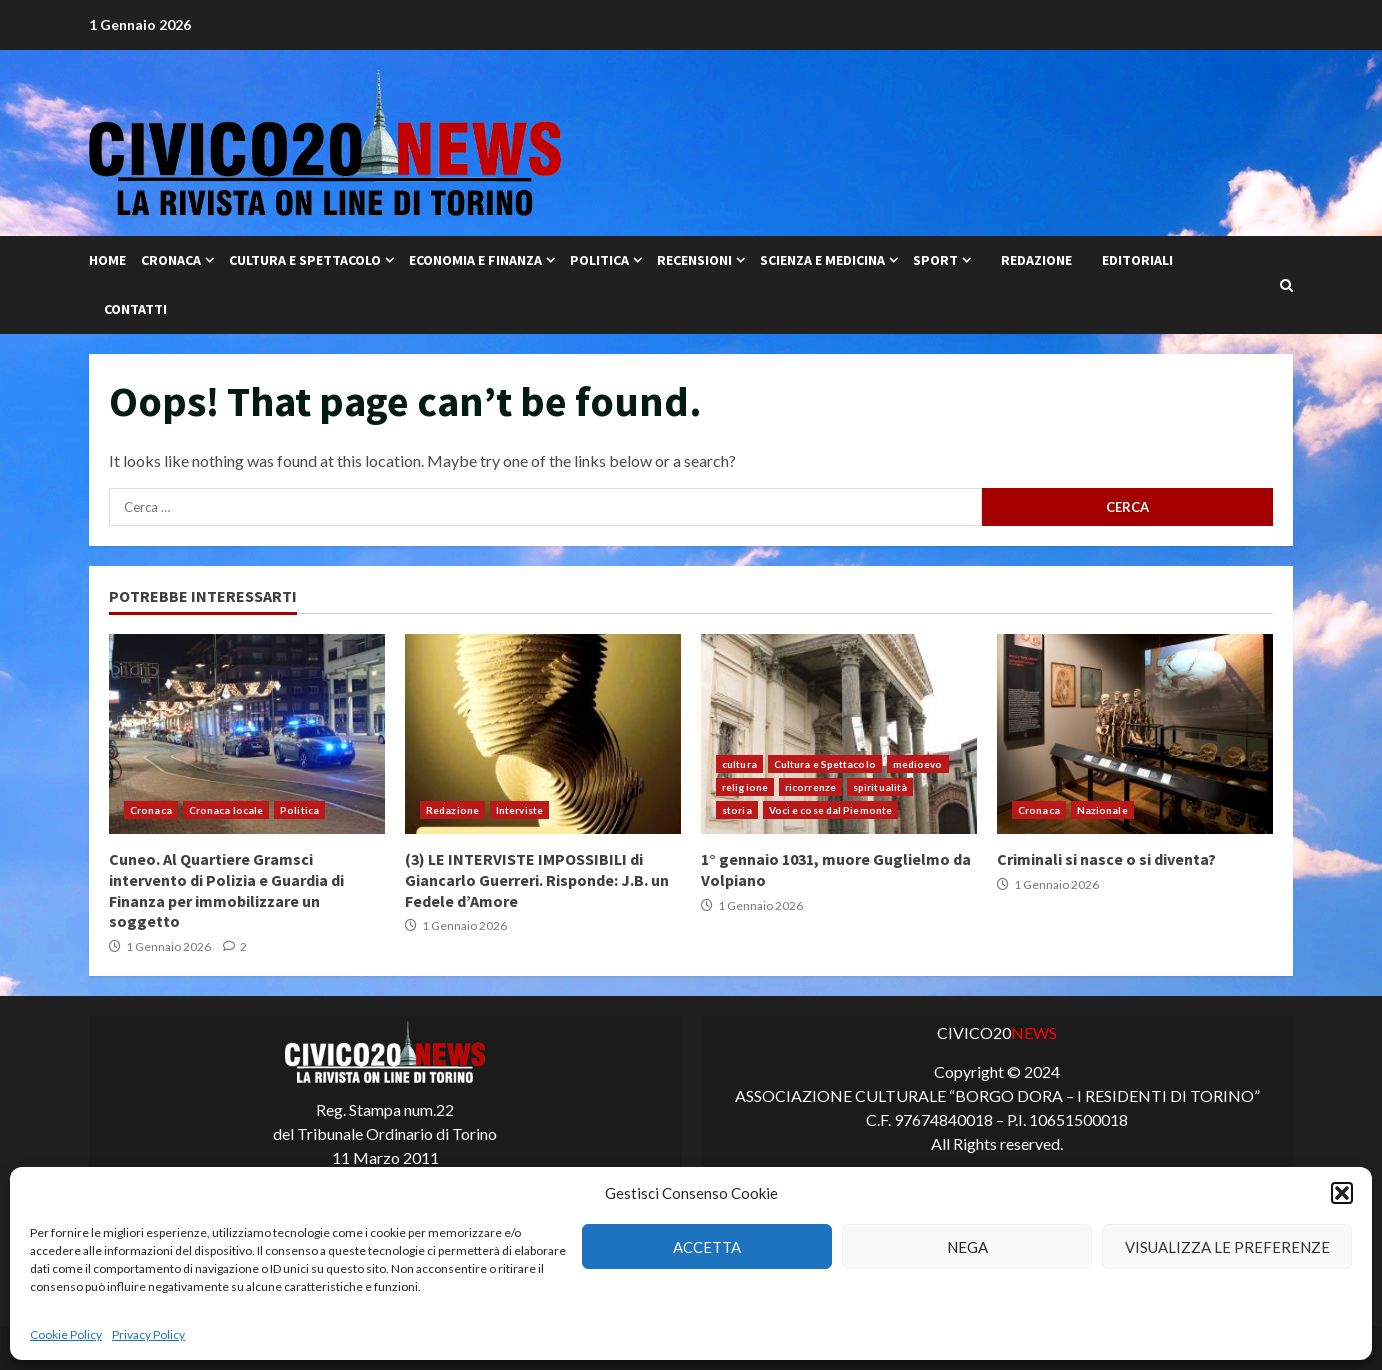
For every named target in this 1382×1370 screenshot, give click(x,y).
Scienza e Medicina (822, 260)
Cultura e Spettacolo (305, 260)
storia (737, 810)
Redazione (1036, 260)
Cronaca (171, 260)
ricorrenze (810, 787)
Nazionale (1102, 810)
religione (745, 787)
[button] (1342, 1193)
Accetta (707, 1247)
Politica (599, 260)
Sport (935, 260)
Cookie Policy (66, 1334)
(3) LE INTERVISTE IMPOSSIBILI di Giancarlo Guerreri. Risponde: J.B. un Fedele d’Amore (543, 734)
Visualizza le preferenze (1227, 1247)
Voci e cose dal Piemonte (830, 810)
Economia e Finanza (475, 260)
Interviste (519, 810)
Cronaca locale (226, 810)
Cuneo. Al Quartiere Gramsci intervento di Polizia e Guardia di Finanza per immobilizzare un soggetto (247, 734)
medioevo (918, 764)
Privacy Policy (148, 1334)
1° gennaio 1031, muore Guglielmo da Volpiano (839, 734)
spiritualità (880, 787)
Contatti (135, 309)
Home (107, 260)
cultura (739, 764)
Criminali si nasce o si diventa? (1135, 734)
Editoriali (1137, 260)
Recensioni (694, 260)
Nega (967, 1247)
